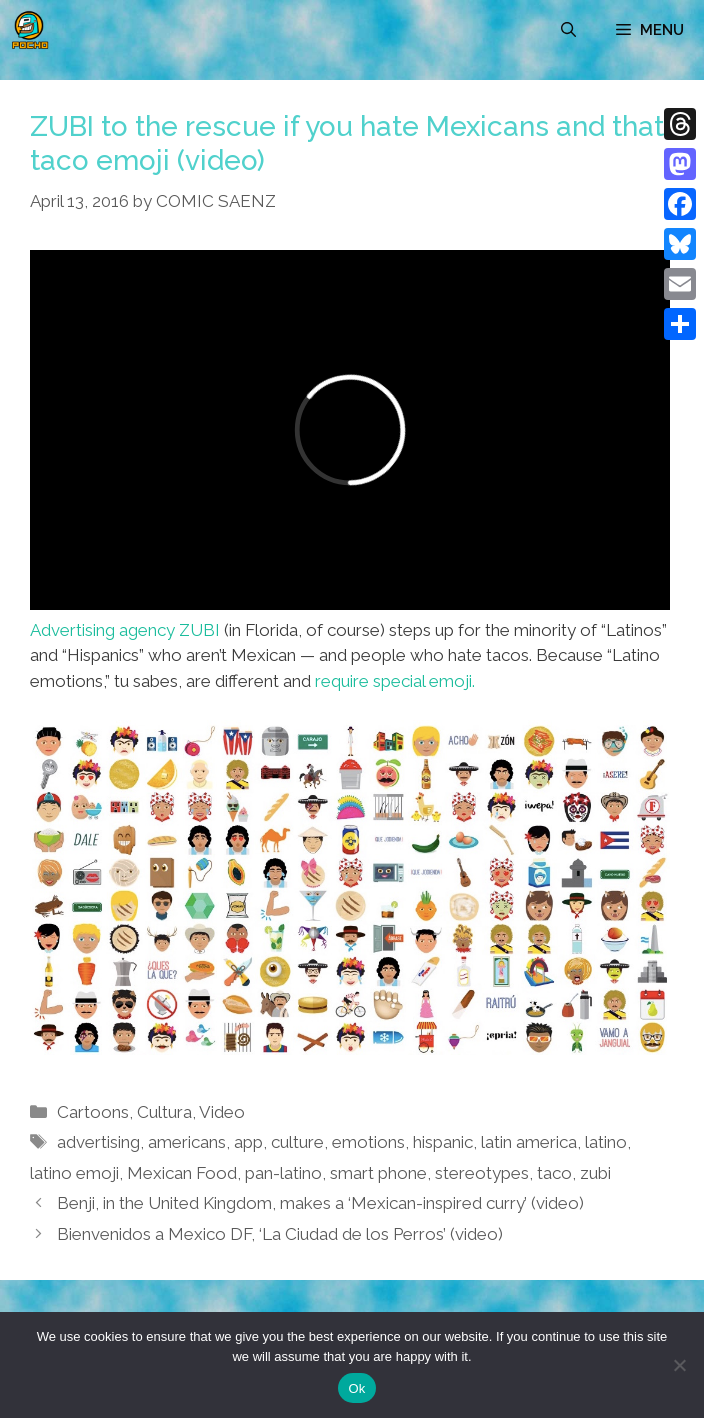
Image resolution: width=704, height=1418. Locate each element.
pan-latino (283, 1173)
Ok (356, 1388)
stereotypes (482, 1173)
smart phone (378, 1173)
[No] (679, 1365)
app (248, 1142)
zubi (595, 1173)
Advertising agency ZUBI (125, 630)
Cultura (164, 1112)
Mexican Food (182, 1173)
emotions (368, 1142)
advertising (98, 1142)
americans (187, 1142)
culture (297, 1142)
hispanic (443, 1142)
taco (554, 1173)
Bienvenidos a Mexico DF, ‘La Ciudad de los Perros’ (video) (280, 1234)
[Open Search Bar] (568, 30)
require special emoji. (395, 681)
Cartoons (93, 1112)
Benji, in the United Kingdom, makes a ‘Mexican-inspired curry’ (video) (320, 1203)
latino (606, 1142)
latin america (529, 1142)
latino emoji (74, 1173)
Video (222, 1112)
